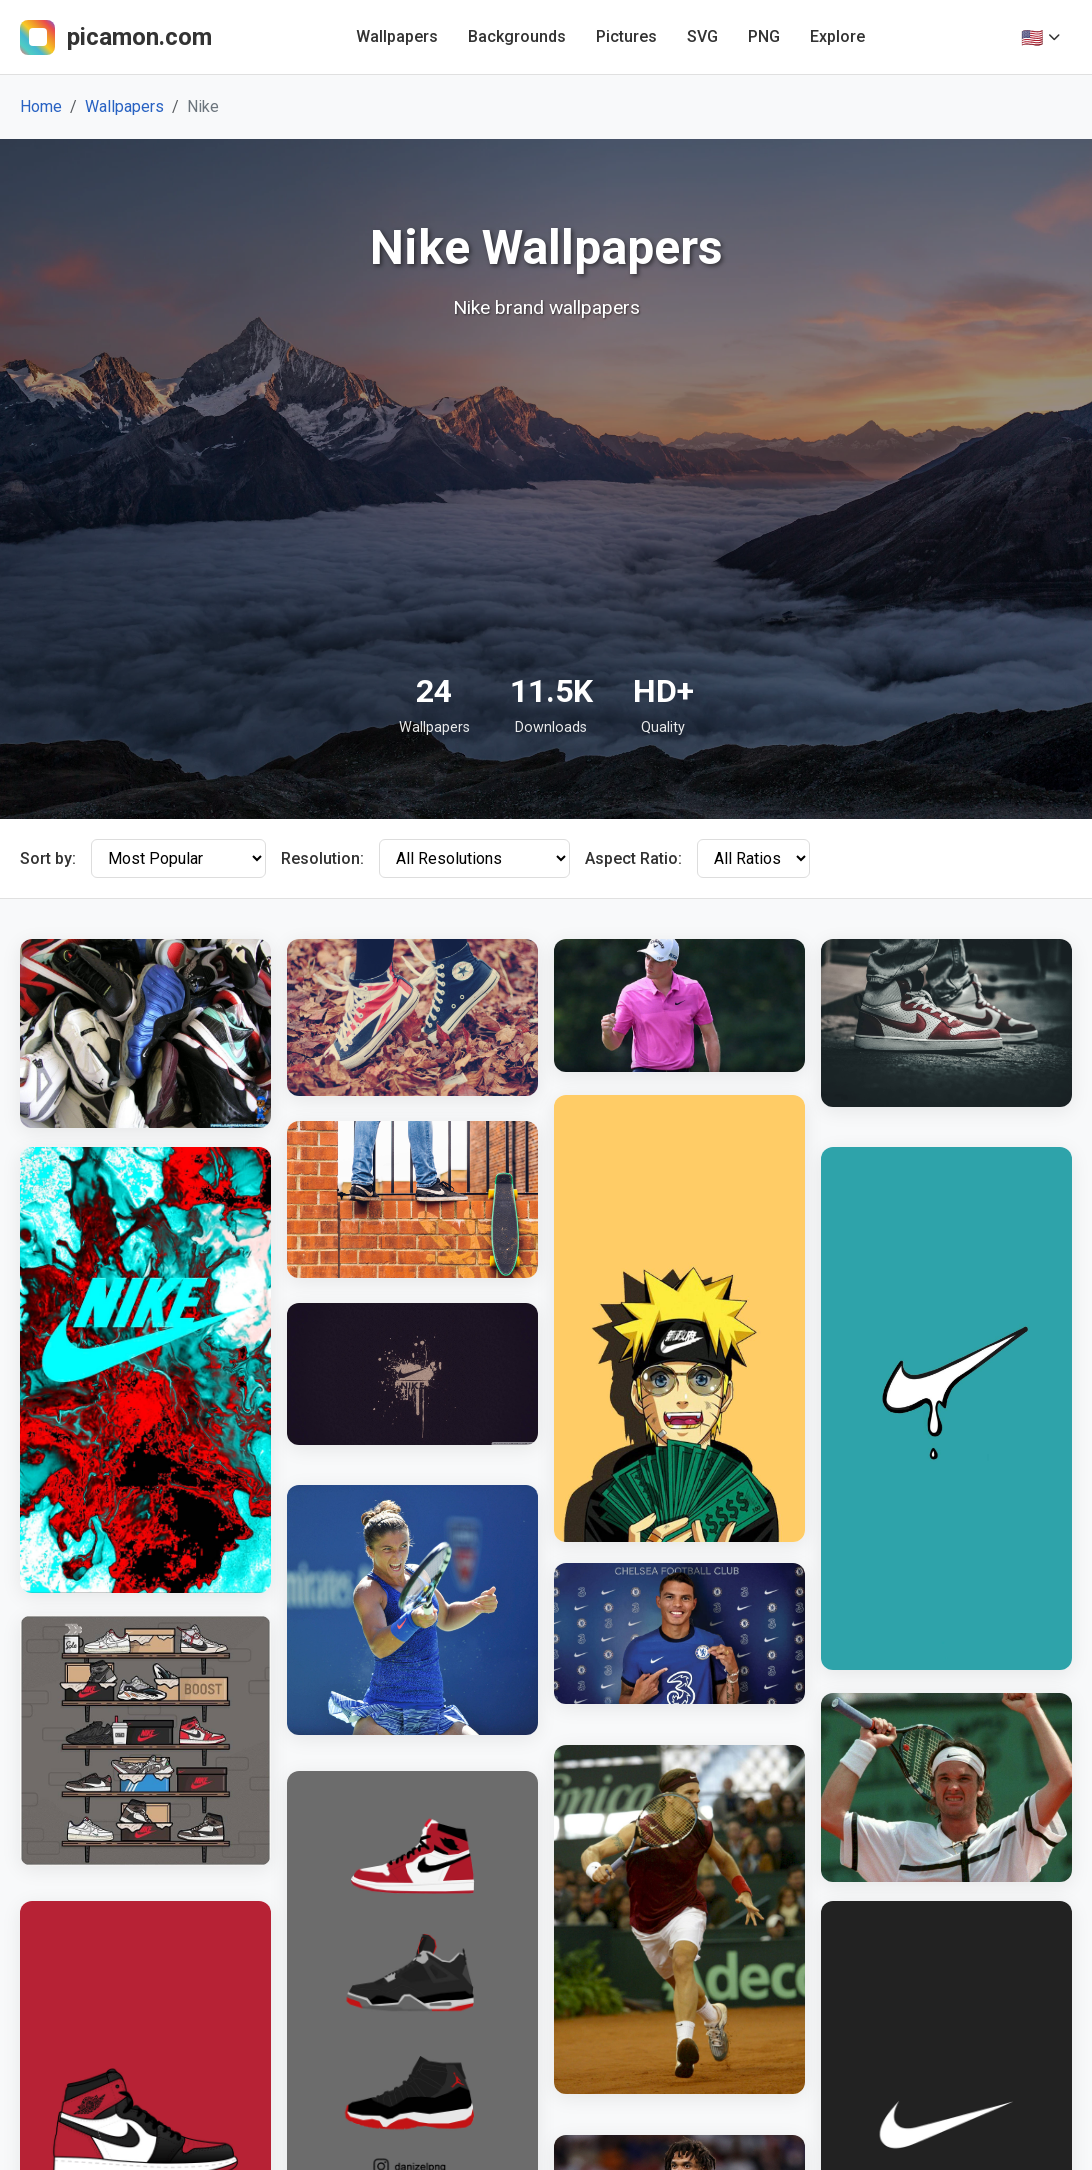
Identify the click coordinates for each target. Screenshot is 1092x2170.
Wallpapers (397, 36)
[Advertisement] (546, 495)
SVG (702, 36)
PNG (764, 36)
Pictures (626, 36)
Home (41, 106)
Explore (837, 36)
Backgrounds (517, 36)
